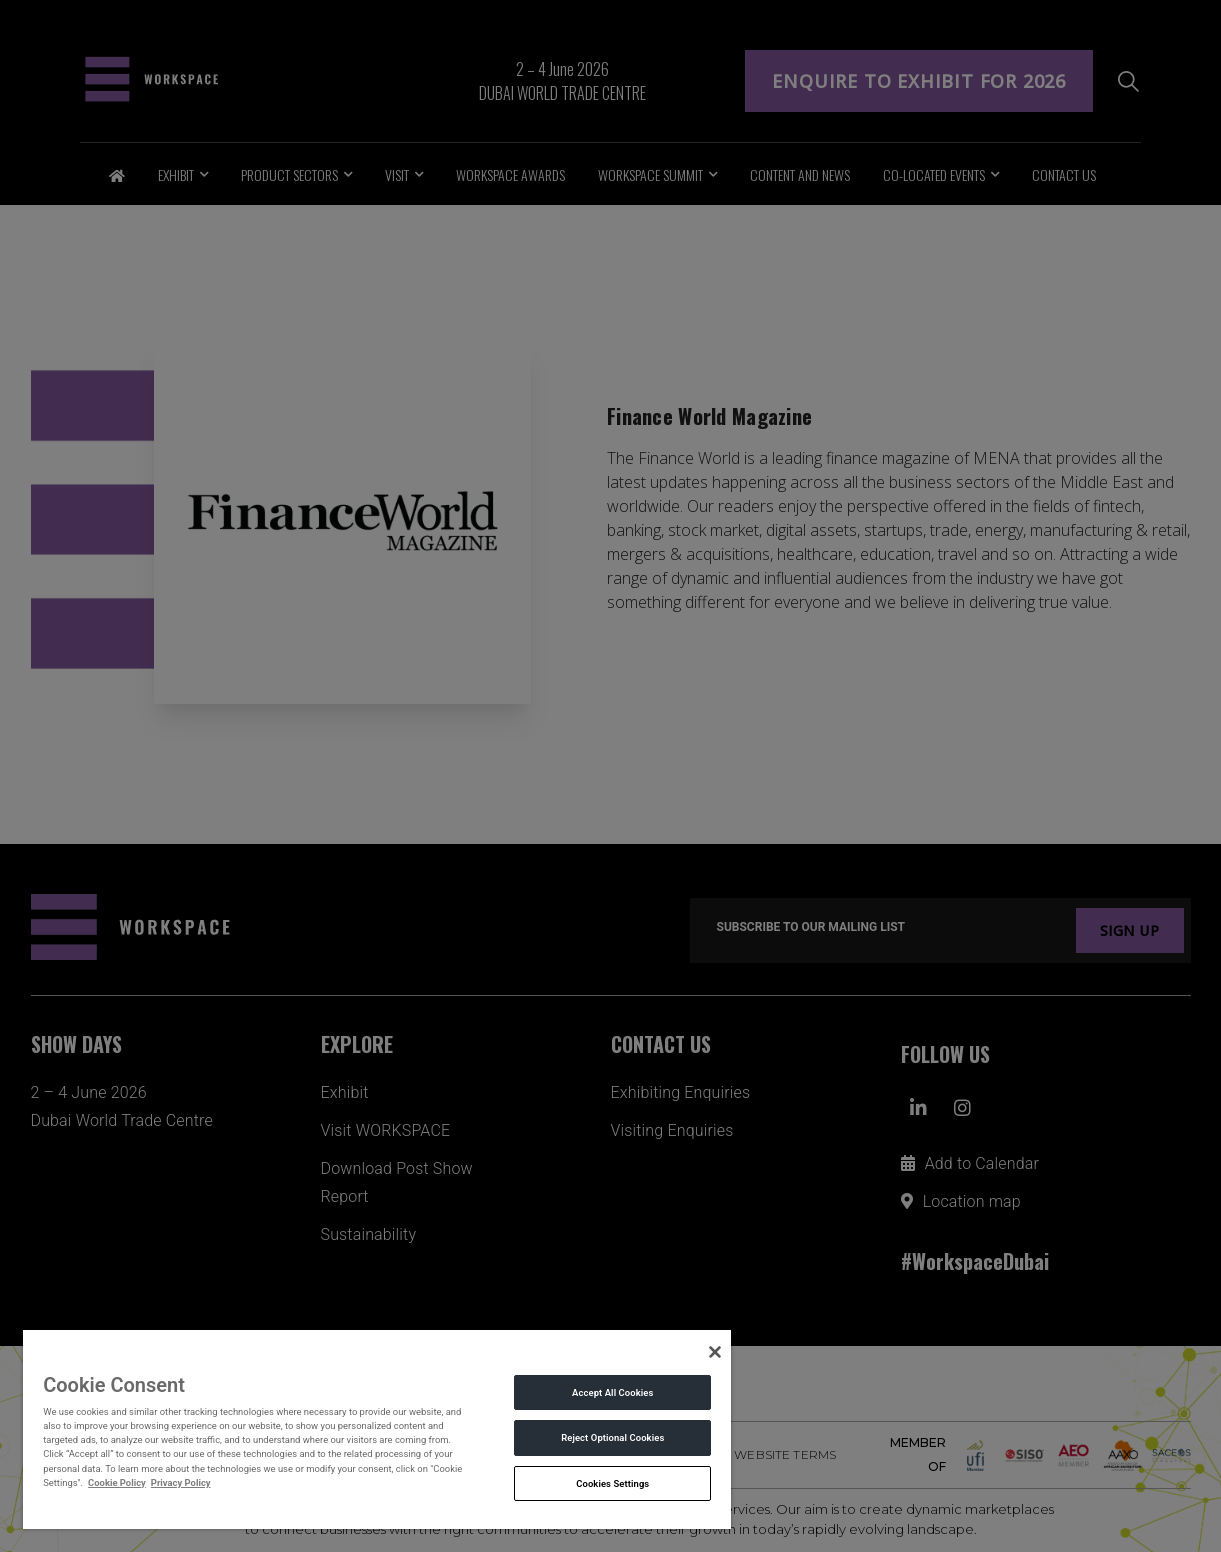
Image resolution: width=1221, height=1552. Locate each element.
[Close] (715, 1352)
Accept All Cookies (612, 1392)
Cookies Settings (612, 1483)
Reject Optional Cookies (612, 1437)
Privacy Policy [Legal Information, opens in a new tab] (181, 1482)
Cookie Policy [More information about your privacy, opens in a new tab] (117, 1482)
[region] (377, 1428)
